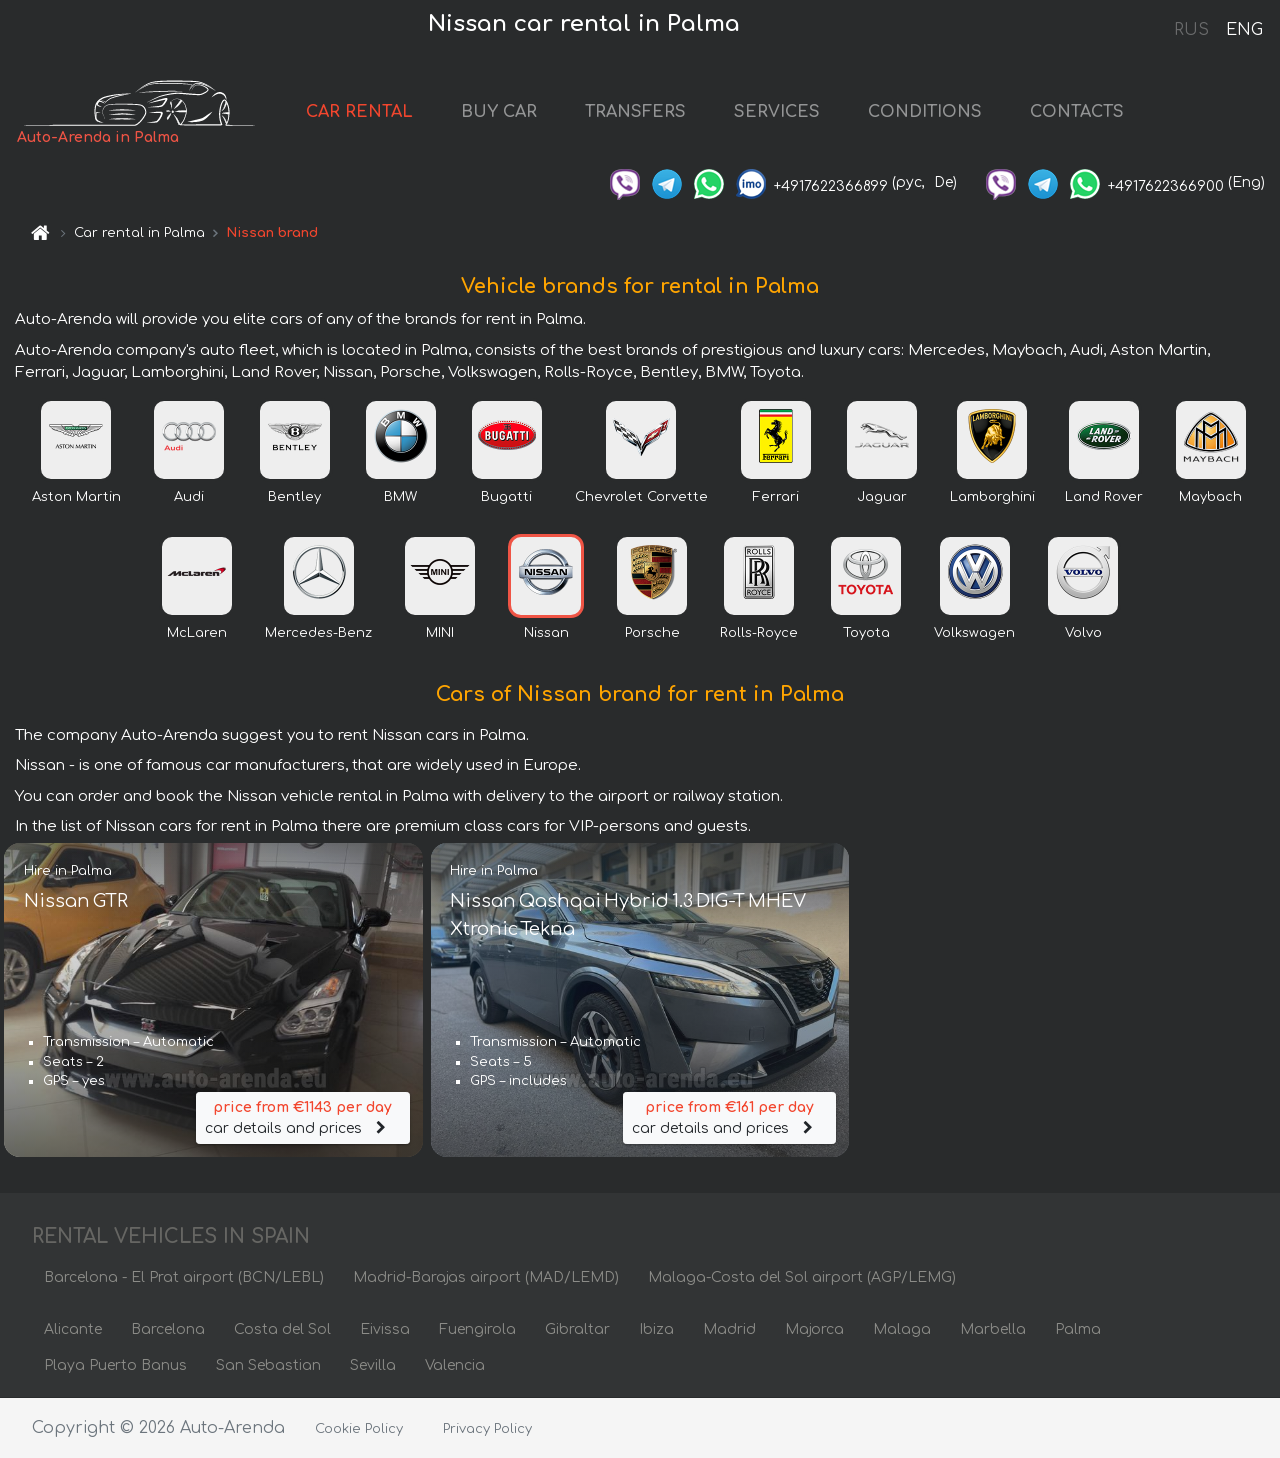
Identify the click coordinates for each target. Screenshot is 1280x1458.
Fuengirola (477, 1329)
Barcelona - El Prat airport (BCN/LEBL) (184, 1277)
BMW (400, 497)
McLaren (197, 633)
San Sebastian (268, 1365)
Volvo (1083, 633)
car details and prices (303, 1116)
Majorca (814, 1329)
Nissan (546, 633)
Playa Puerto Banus (115, 1365)
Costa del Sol (282, 1329)
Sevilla (373, 1365)
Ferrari (776, 497)
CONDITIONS (925, 112)
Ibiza (656, 1329)
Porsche (652, 633)
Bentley (294, 497)
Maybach (1210, 497)
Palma (1078, 1329)
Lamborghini (992, 497)
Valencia (455, 1365)
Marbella (993, 1329)
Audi (189, 497)
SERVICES (777, 112)
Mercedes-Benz (318, 633)
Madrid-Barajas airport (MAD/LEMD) (486, 1277)
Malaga (902, 1329)
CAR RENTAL (359, 112)
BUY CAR (499, 112)
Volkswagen (974, 633)
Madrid (729, 1329)
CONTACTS (1077, 112)
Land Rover (1104, 497)
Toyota (866, 633)
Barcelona (168, 1329)
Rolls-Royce (759, 633)
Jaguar (882, 497)
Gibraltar (577, 1329)
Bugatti (506, 497)
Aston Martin (76, 497)
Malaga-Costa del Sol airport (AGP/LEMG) (802, 1277)
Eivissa (385, 1329)
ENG (1244, 30)
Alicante (73, 1329)
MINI (440, 633)
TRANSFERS (635, 112)
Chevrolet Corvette (641, 497)
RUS (1191, 30)
